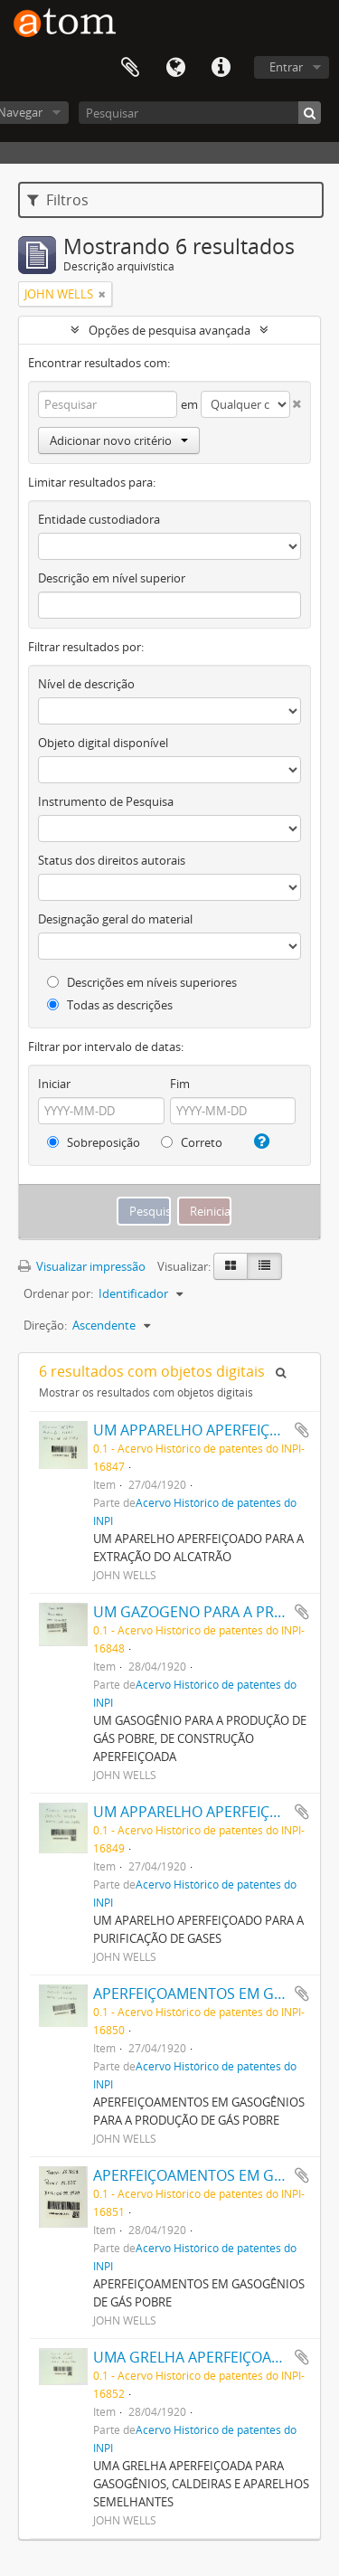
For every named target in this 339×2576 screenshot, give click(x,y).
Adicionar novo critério (119, 440)
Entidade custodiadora (99, 519)
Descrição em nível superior (111, 578)
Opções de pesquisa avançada (169, 330)
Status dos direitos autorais (111, 860)
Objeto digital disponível (103, 742)
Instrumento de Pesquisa (106, 801)
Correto (191, 1142)
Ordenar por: (58, 1293)
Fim (180, 1083)
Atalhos (220, 67)
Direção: (45, 1325)
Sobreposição (93, 1142)
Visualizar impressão (82, 1266)
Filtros (58, 200)
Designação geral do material (115, 919)
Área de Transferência (130, 67)
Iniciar (54, 1083)
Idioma (175, 67)
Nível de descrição (86, 684)
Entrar (286, 67)
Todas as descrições (110, 1005)
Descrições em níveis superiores (142, 982)
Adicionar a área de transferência (302, 1430)
